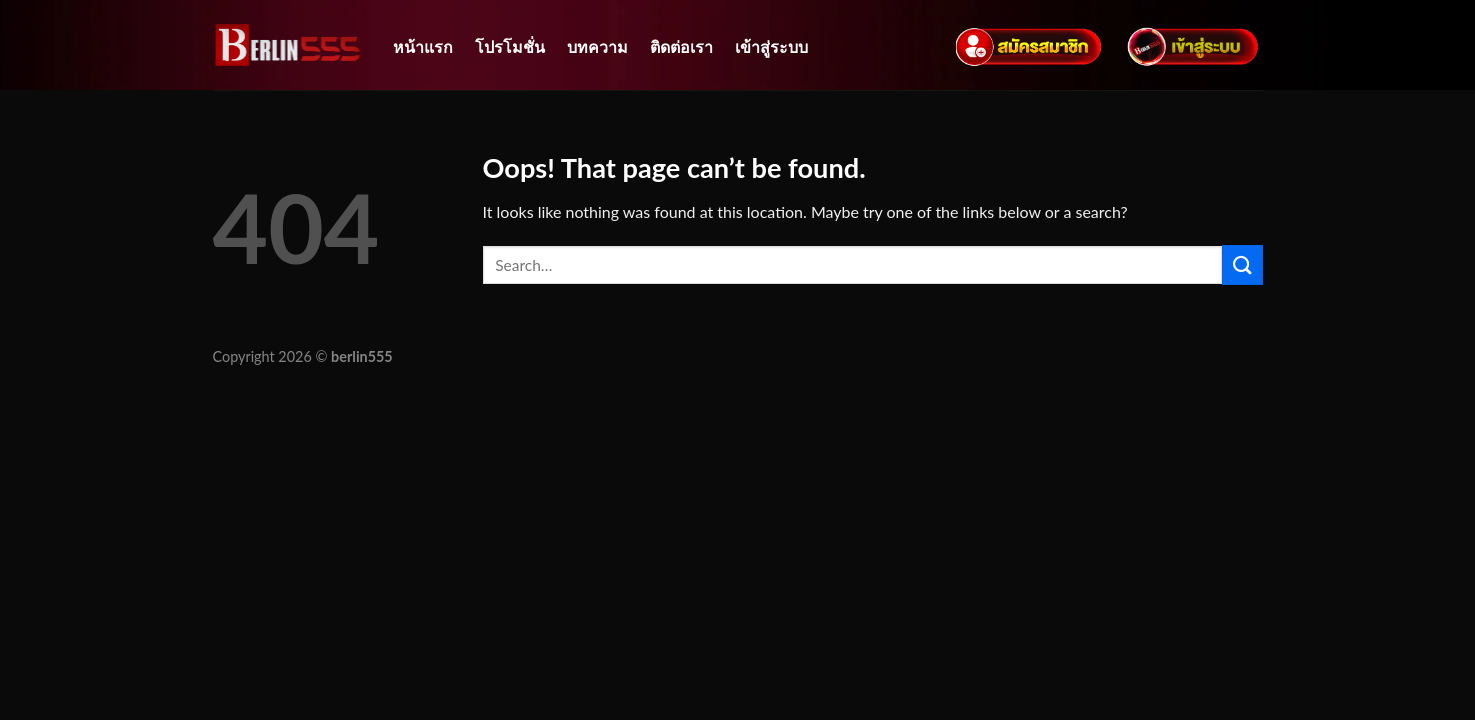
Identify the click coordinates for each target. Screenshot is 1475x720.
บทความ (597, 46)
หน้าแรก (423, 46)
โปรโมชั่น (510, 46)
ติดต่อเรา (681, 46)
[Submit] (1242, 264)
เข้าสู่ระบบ (771, 46)
